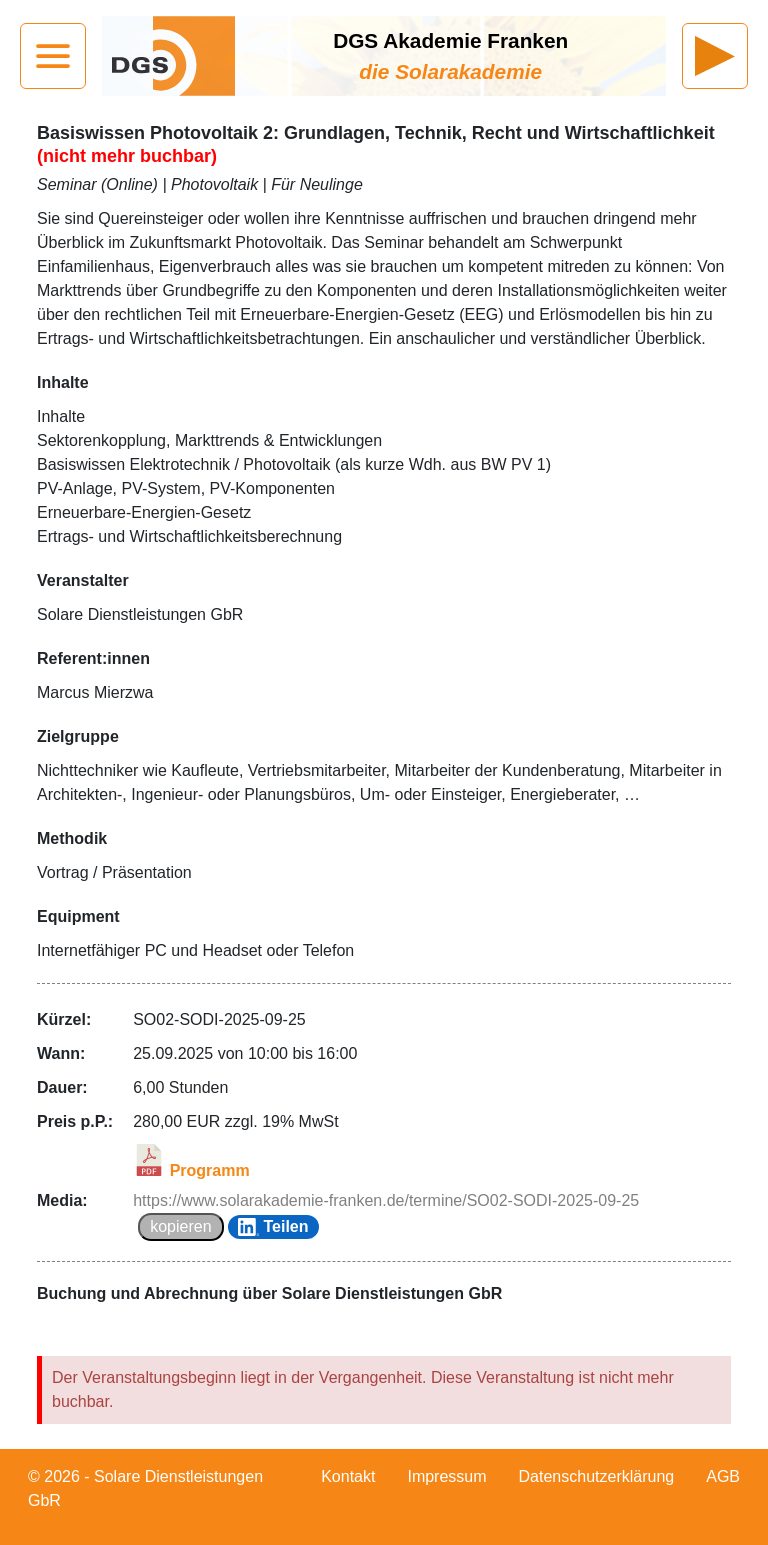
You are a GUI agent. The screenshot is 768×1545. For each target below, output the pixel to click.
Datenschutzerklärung (597, 1476)
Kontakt (348, 1476)
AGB (723, 1476)
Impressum (446, 1476)
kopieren (180, 1226)
